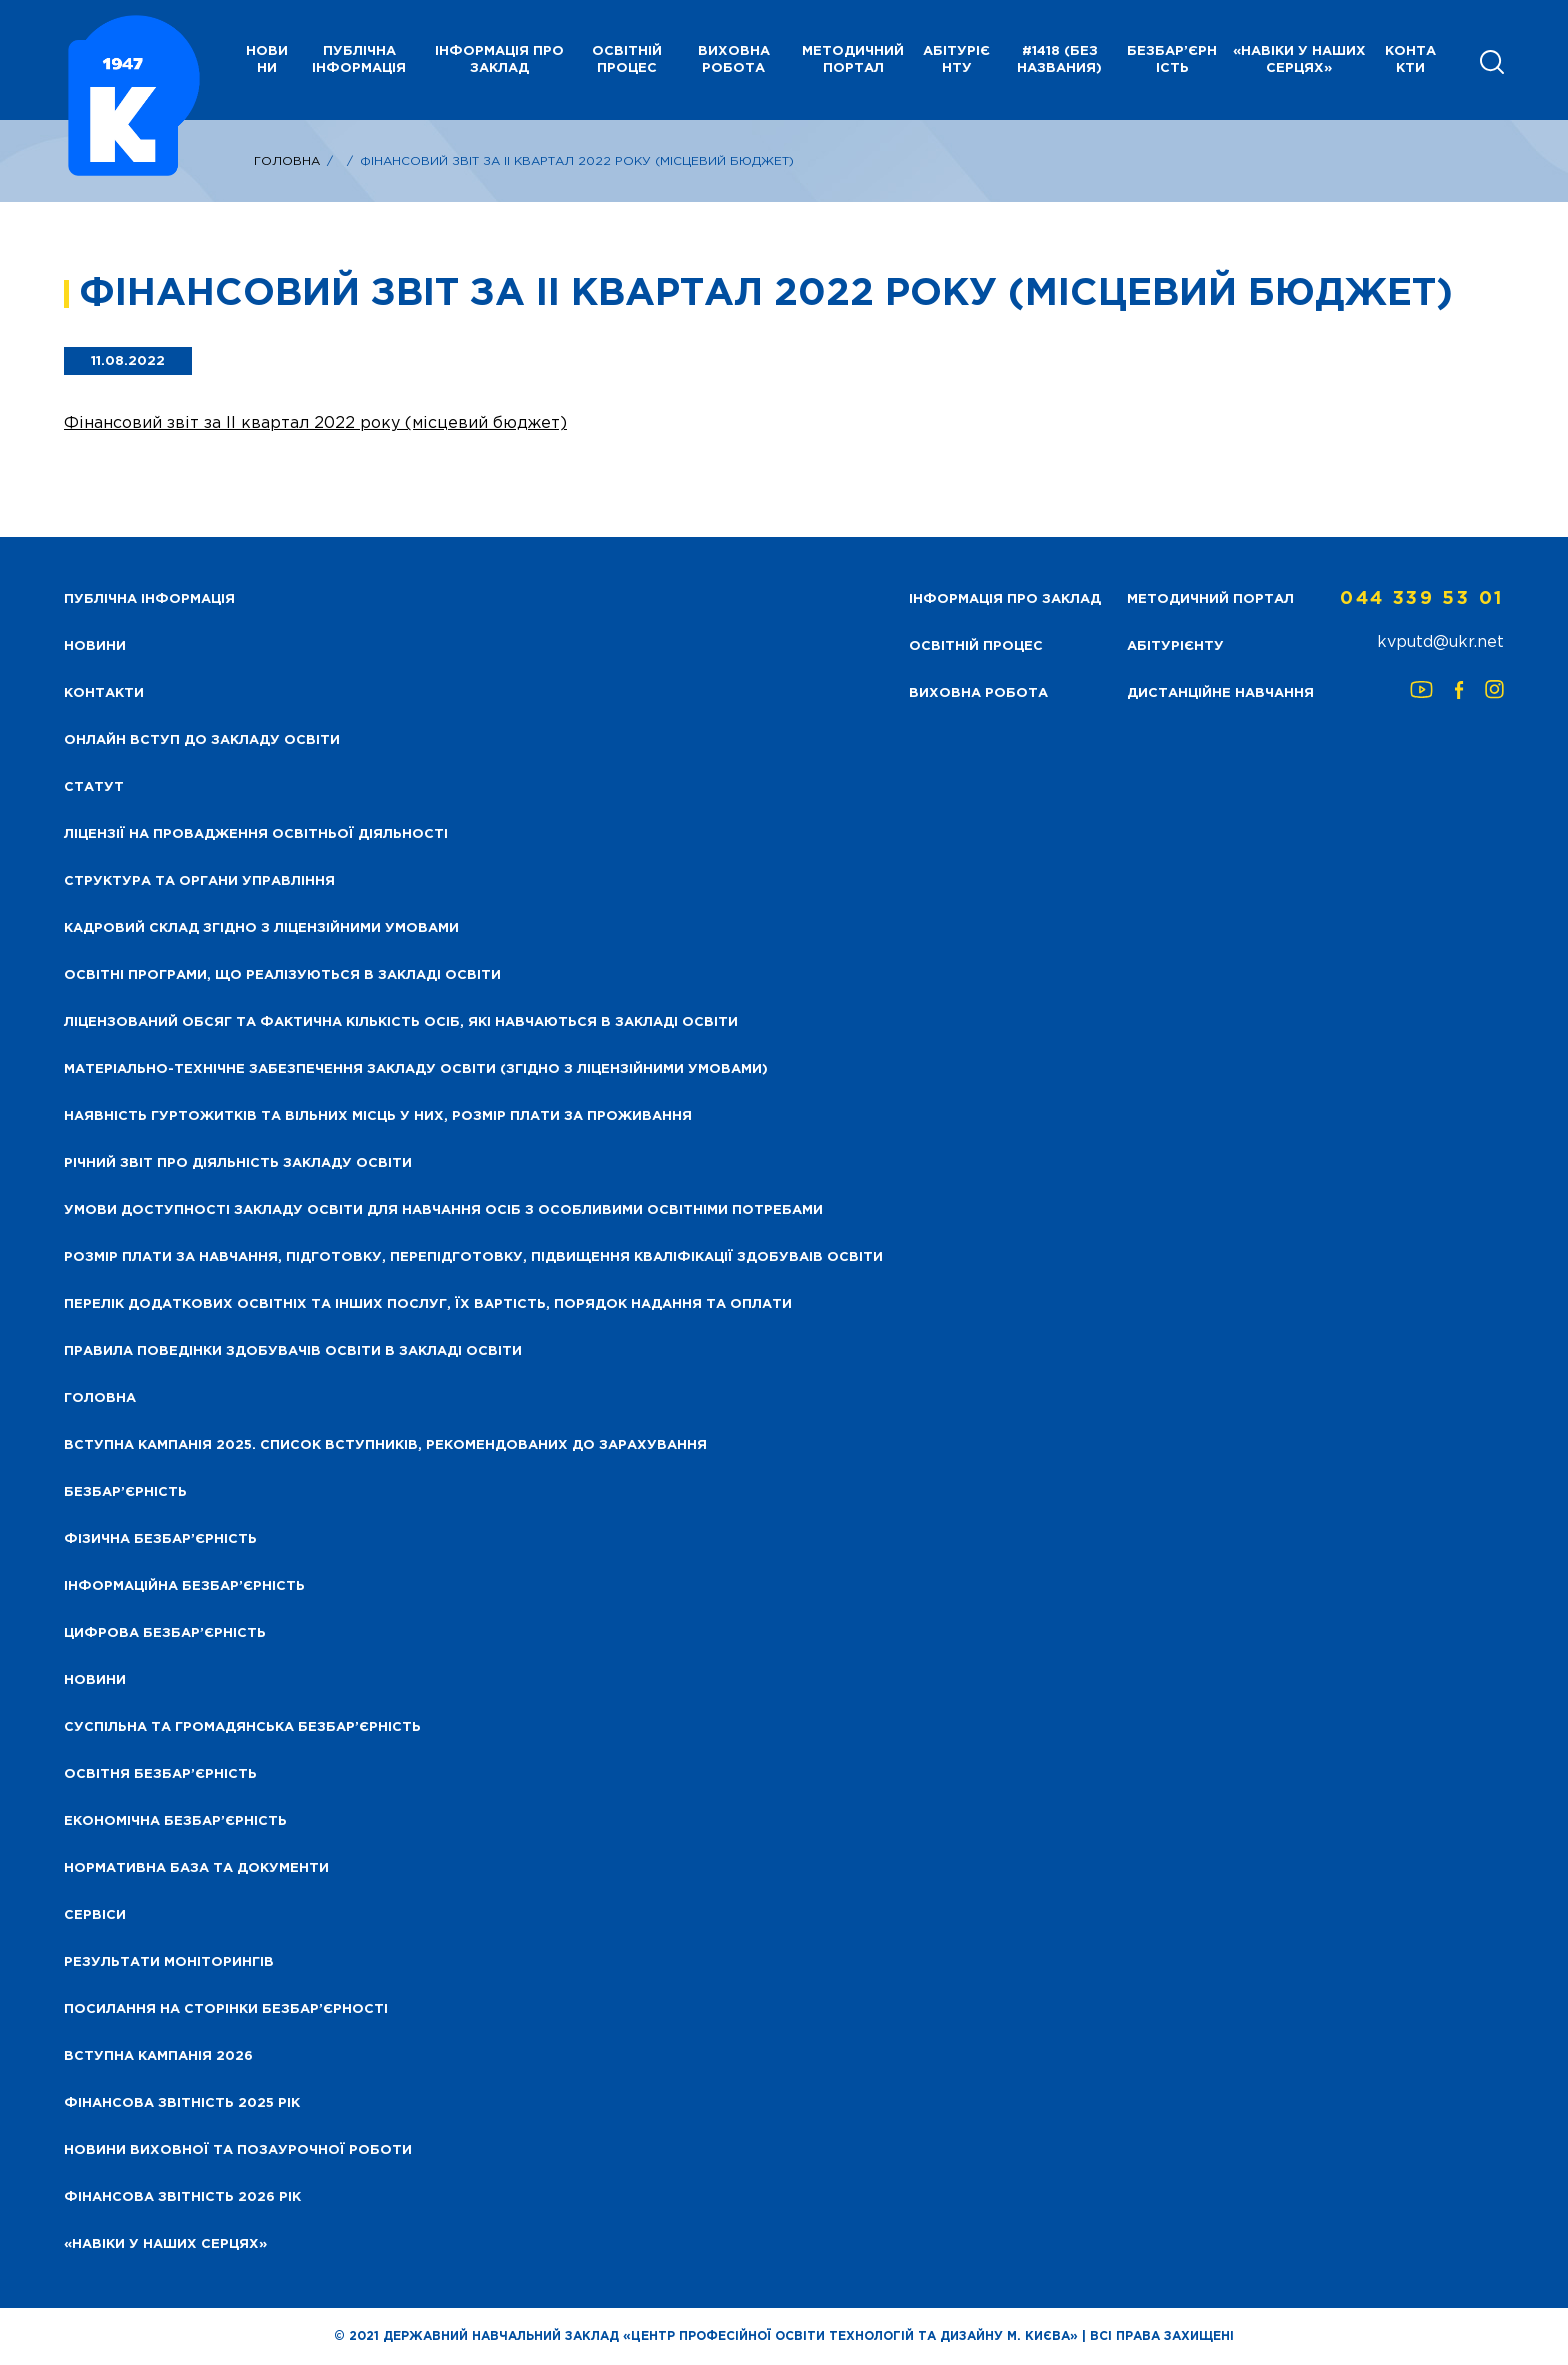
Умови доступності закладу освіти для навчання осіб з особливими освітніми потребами (443, 1210)
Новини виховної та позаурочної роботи (238, 2150)
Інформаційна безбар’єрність (184, 1586)
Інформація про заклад (499, 60)
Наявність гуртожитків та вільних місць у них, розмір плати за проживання (378, 1116)
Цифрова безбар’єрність (165, 1633)
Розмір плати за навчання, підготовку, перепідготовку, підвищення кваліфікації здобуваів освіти (473, 1257)
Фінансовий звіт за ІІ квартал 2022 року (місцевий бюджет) (315, 423)
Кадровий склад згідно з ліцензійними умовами (261, 928)
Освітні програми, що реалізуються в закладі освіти (282, 975)
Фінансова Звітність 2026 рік (182, 2197)
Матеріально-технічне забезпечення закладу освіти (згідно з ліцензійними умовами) (416, 1069)
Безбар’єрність (1172, 60)
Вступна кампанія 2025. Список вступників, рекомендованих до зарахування (385, 1445)
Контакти (1410, 60)
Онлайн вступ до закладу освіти (202, 740)
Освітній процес (627, 60)
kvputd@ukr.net (1440, 642)
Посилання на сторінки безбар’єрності (226, 2009)
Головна (287, 161)
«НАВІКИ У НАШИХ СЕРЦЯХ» (1299, 60)
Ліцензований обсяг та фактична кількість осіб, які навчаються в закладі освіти (401, 1022)
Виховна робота (734, 60)
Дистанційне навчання (1220, 693)
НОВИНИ (267, 60)
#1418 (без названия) (1059, 60)
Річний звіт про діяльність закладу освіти (238, 1163)
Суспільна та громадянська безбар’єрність (242, 1727)
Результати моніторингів (169, 1962)
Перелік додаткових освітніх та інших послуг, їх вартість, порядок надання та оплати (428, 1304)
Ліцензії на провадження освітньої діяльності (256, 834)
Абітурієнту (956, 60)
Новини (95, 1680)
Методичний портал (853, 60)
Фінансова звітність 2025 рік (182, 2103)
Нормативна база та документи (196, 1868)
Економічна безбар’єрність (175, 1821)
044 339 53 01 (1422, 599)
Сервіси (95, 1915)
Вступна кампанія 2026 (158, 2056)
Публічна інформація (359, 60)
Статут (94, 787)
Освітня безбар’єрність (160, 1774)
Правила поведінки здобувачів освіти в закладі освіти (293, 1351)
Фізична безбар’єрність (160, 1539)
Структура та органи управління (199, 881)
